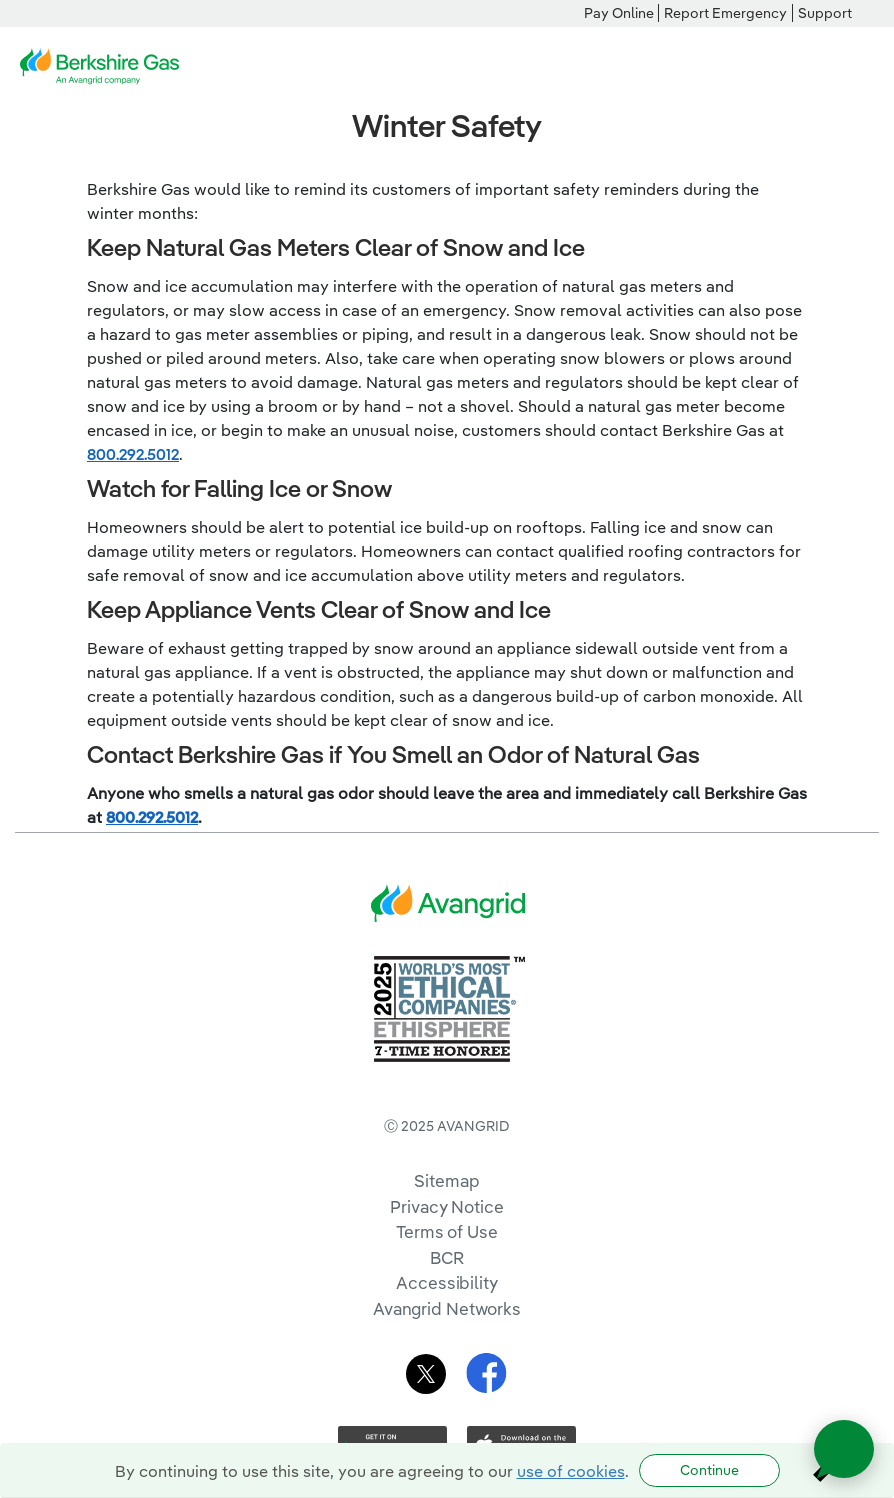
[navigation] (864, 67)
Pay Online (619, 13)
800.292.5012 (133, 454)
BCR (447, 1257)
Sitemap (446, 1180)
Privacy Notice (446, 1206)
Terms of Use (447, 1231)
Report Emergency (725, 13)
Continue (709, 1470)
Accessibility (447, 1282)
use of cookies (571, 1471)
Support (825, 13)
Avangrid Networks (447, 1308)
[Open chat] (844, 1449)
